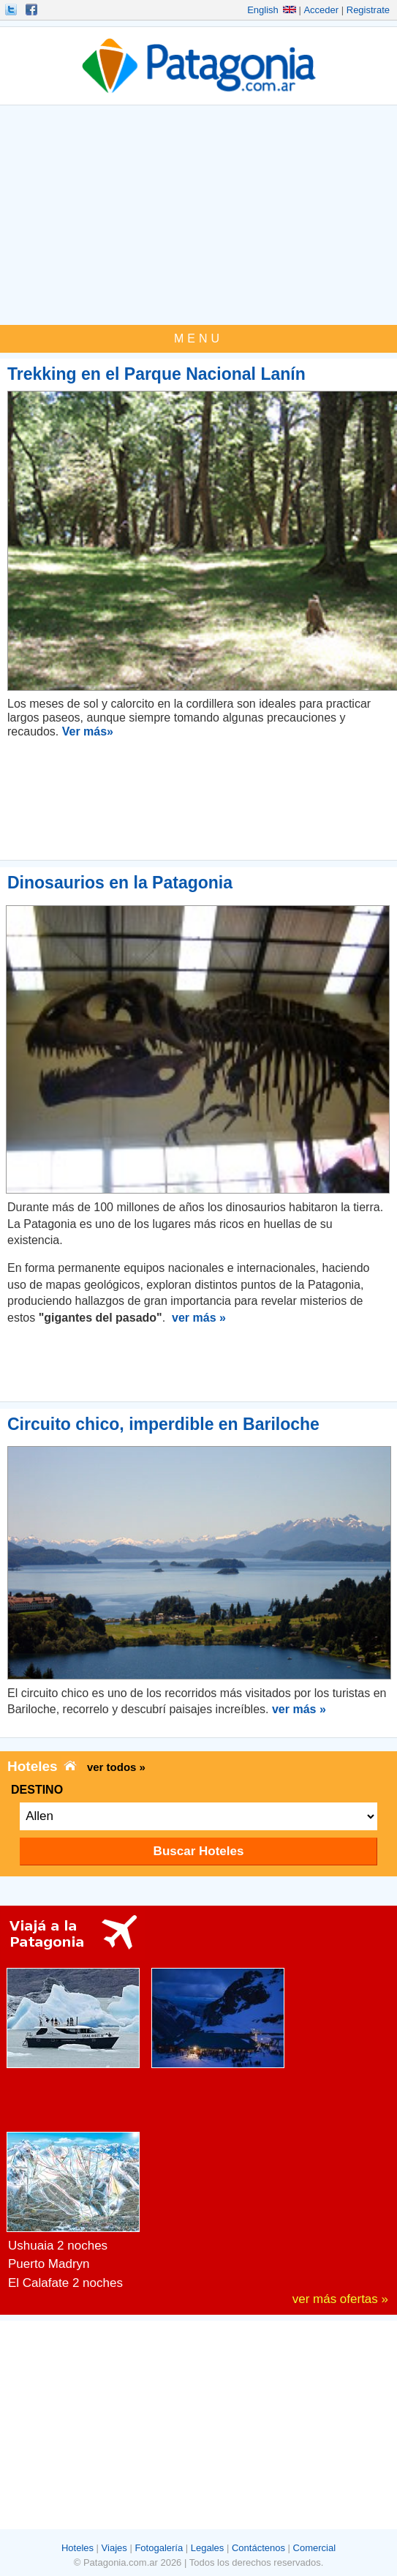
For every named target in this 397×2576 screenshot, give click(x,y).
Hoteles (77, 2547)
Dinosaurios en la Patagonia (119, 882)
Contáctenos (258, 2547)
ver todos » (116, 1767)
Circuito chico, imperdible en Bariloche (163, 1424)
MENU (198, 338)
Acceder (321, 9)
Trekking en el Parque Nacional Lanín (156, 373)
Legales (207, 2547)
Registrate (368, 9)
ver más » (199, 1317)
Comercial (314, 2547)
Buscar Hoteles (199, 1851)
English (271, 9)
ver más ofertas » (340, 2299)
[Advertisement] (198, 215)
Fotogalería (159, 2547)
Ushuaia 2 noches (57, 2246)
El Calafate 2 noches (65, 2283)
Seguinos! (12, 9)
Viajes (114, 2547)
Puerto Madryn (49, 2264)
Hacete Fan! (33, 9)
